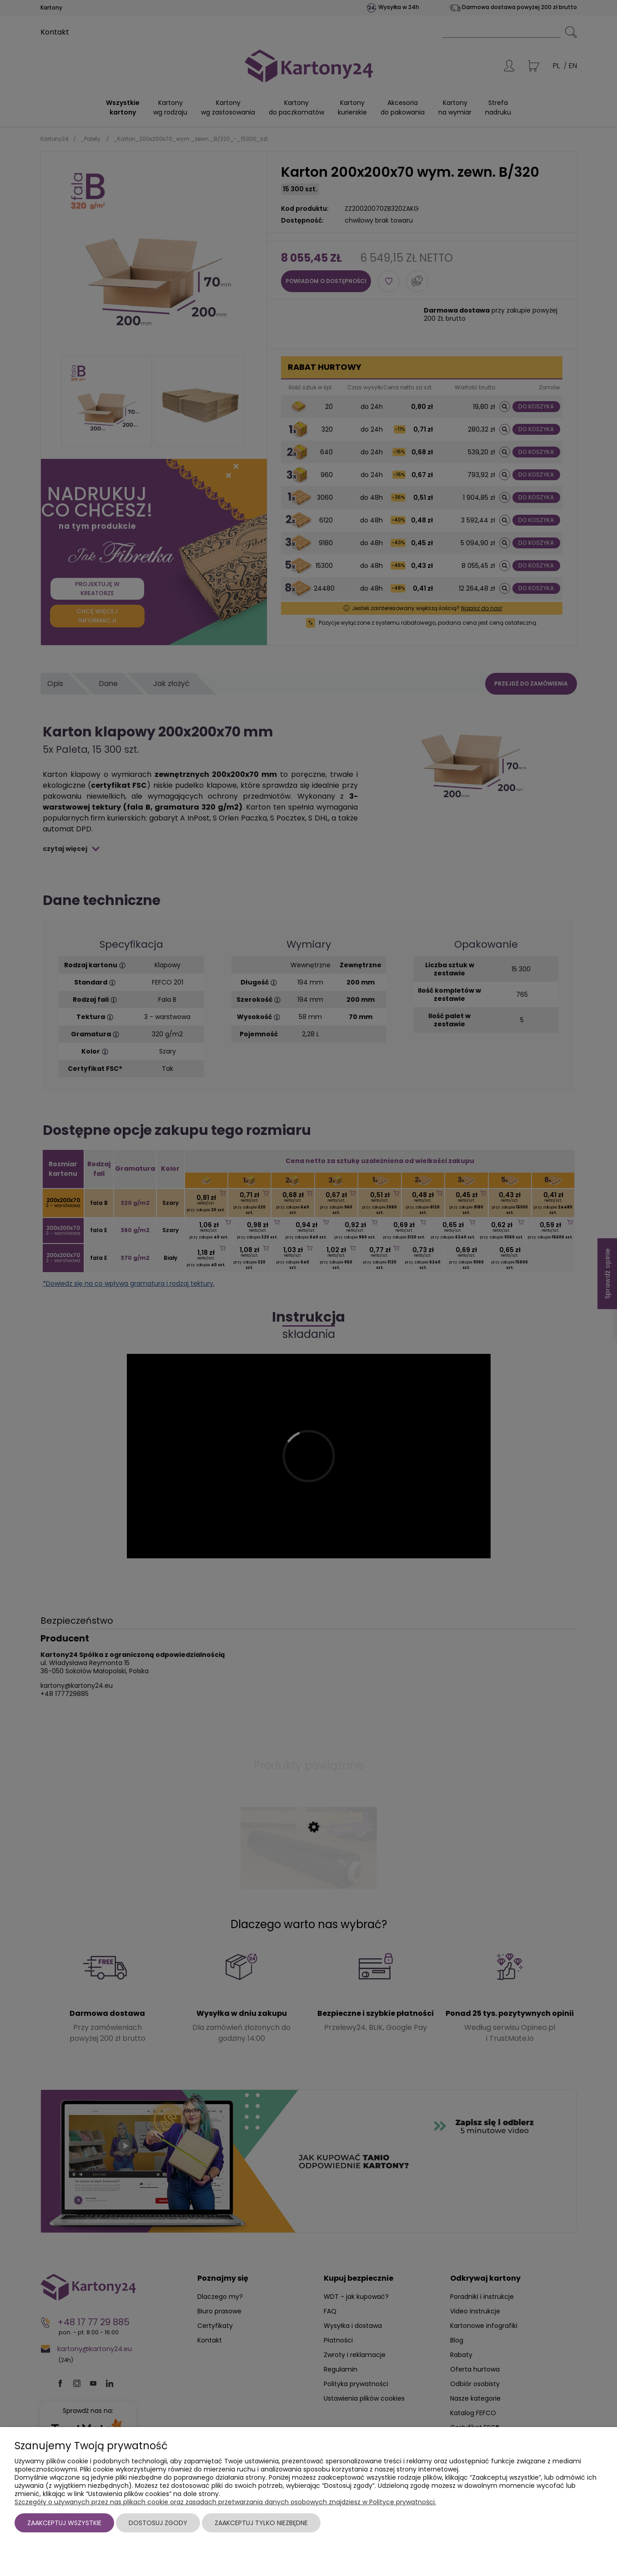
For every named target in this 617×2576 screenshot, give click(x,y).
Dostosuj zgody (158, 2522)
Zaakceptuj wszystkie (64, 2522)
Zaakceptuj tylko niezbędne (261, 2522)
